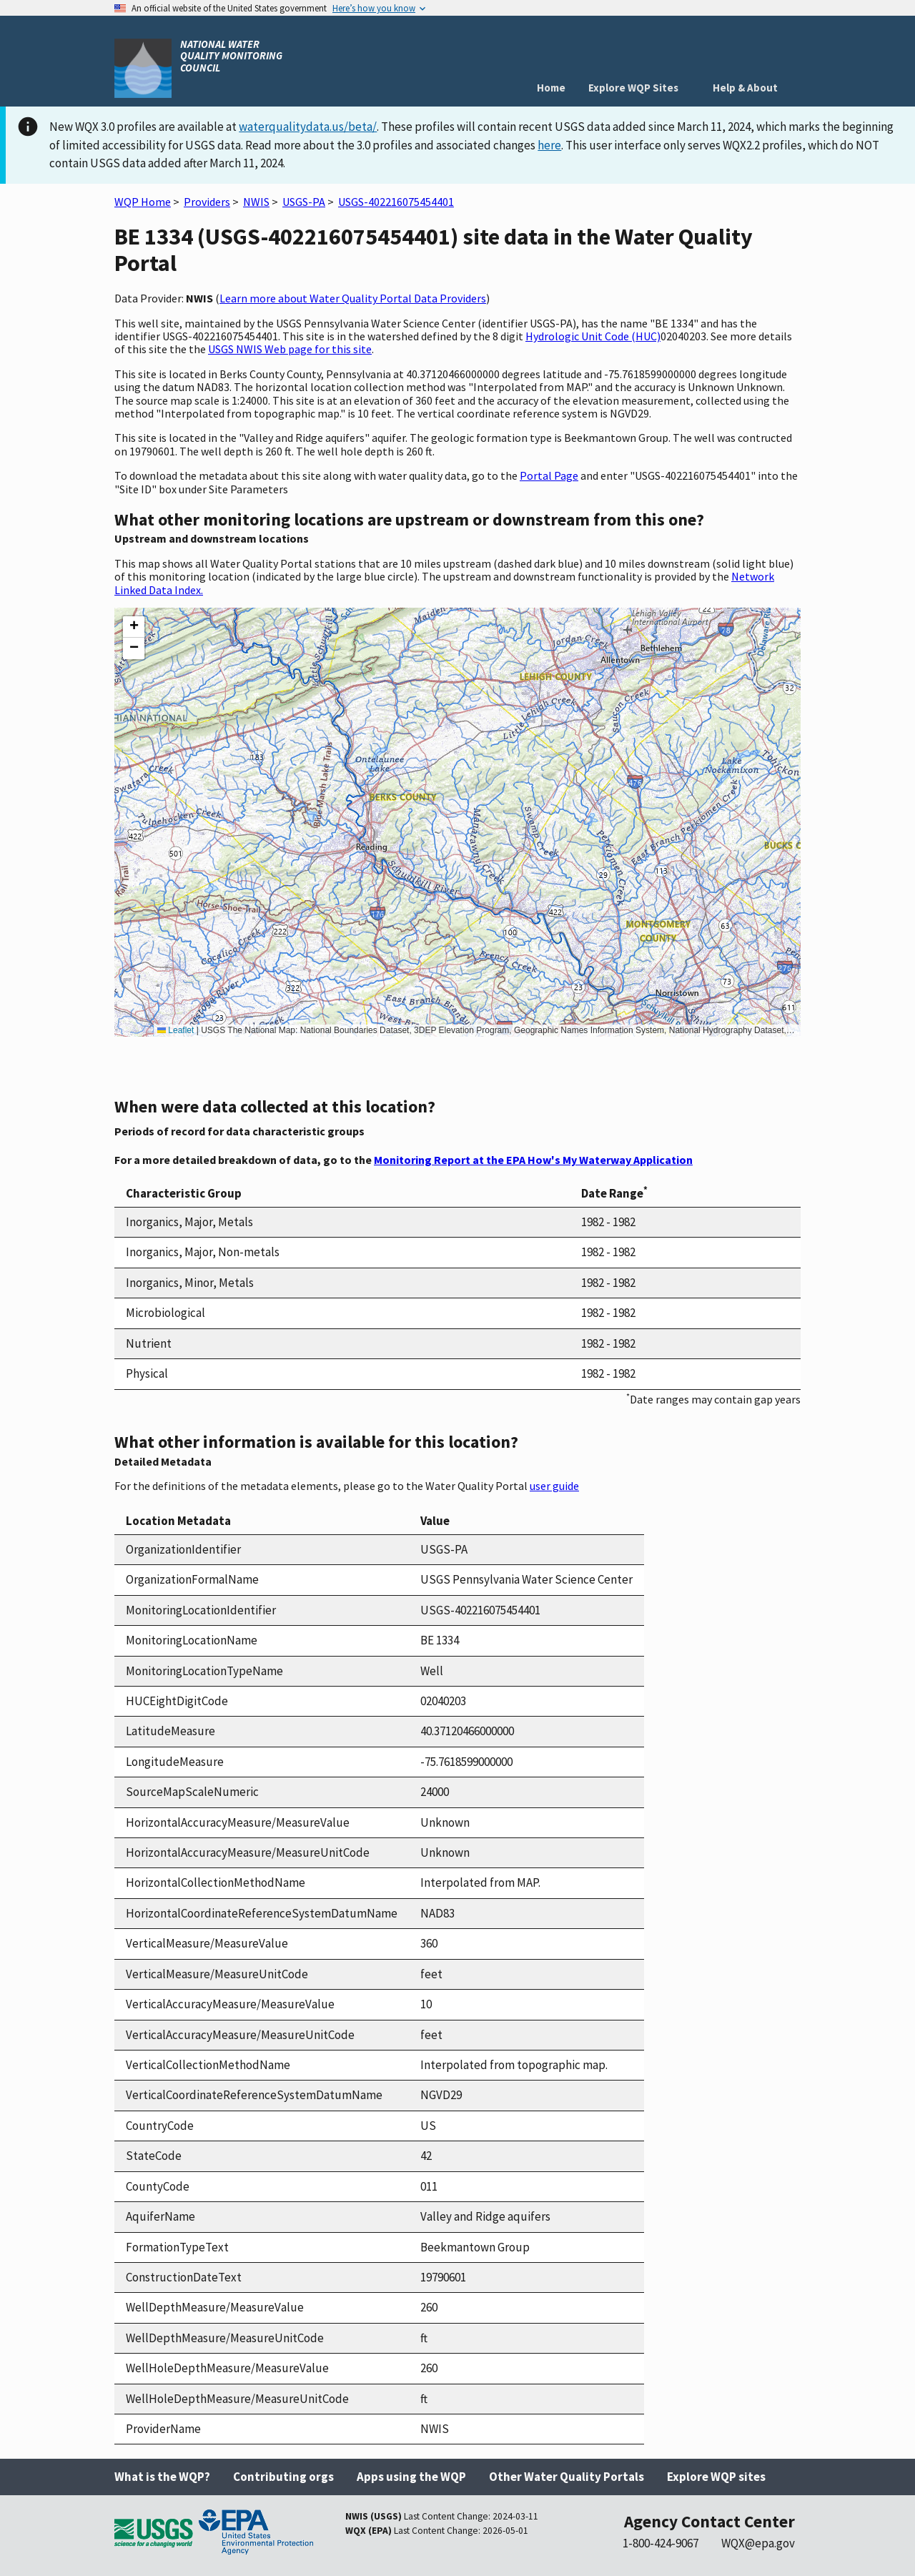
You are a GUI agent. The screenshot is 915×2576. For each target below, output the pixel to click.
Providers (207, 201)
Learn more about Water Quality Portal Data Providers (352, 298)
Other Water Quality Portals (566, 2476)
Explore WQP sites (716, 2476)
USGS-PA (303, 201)
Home (551, 87)
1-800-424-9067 (660, 2543)
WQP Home (142, 201)
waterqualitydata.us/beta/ (308, 126)
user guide (554, 1486)
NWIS (256, 201)
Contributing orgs (283, 2476)
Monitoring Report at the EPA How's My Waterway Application (533, 1160)
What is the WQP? (162, 2476)
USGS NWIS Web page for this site (290, 349)
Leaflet (175, 1030)
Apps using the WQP (411, 2476)
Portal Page (549, 475)
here (549, 145)
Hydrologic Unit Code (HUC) (593, 336)
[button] (133, 627)
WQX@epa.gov (758, 2543)
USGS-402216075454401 (396, 201)
